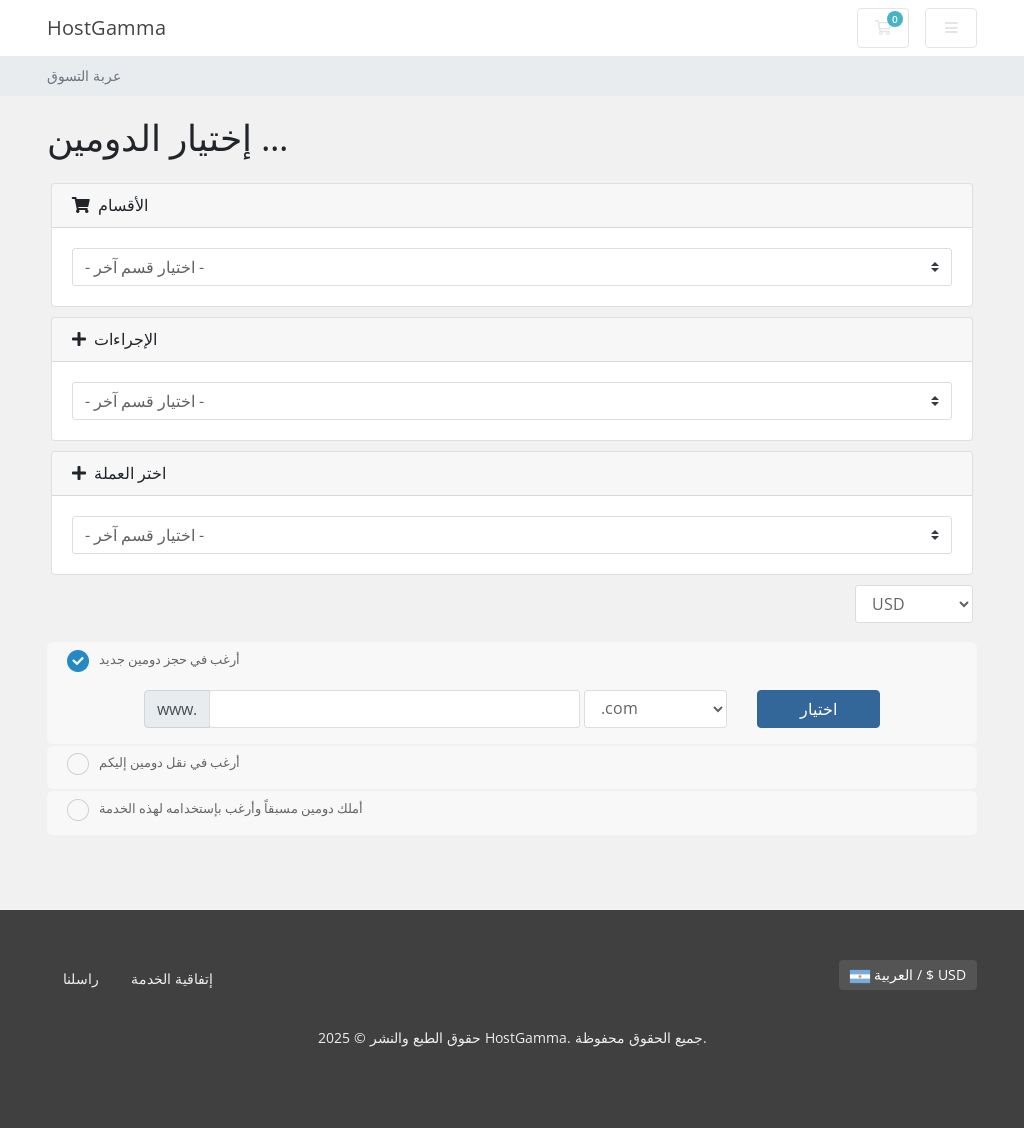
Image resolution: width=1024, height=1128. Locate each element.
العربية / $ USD (908, 974)
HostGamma (106, 27)
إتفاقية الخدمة (172, 978)
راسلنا (81, 978)
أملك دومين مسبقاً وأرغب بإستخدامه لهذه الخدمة (215, 810)
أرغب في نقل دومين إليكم (153, 764)
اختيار (818, 709)
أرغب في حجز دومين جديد (153, 661)
